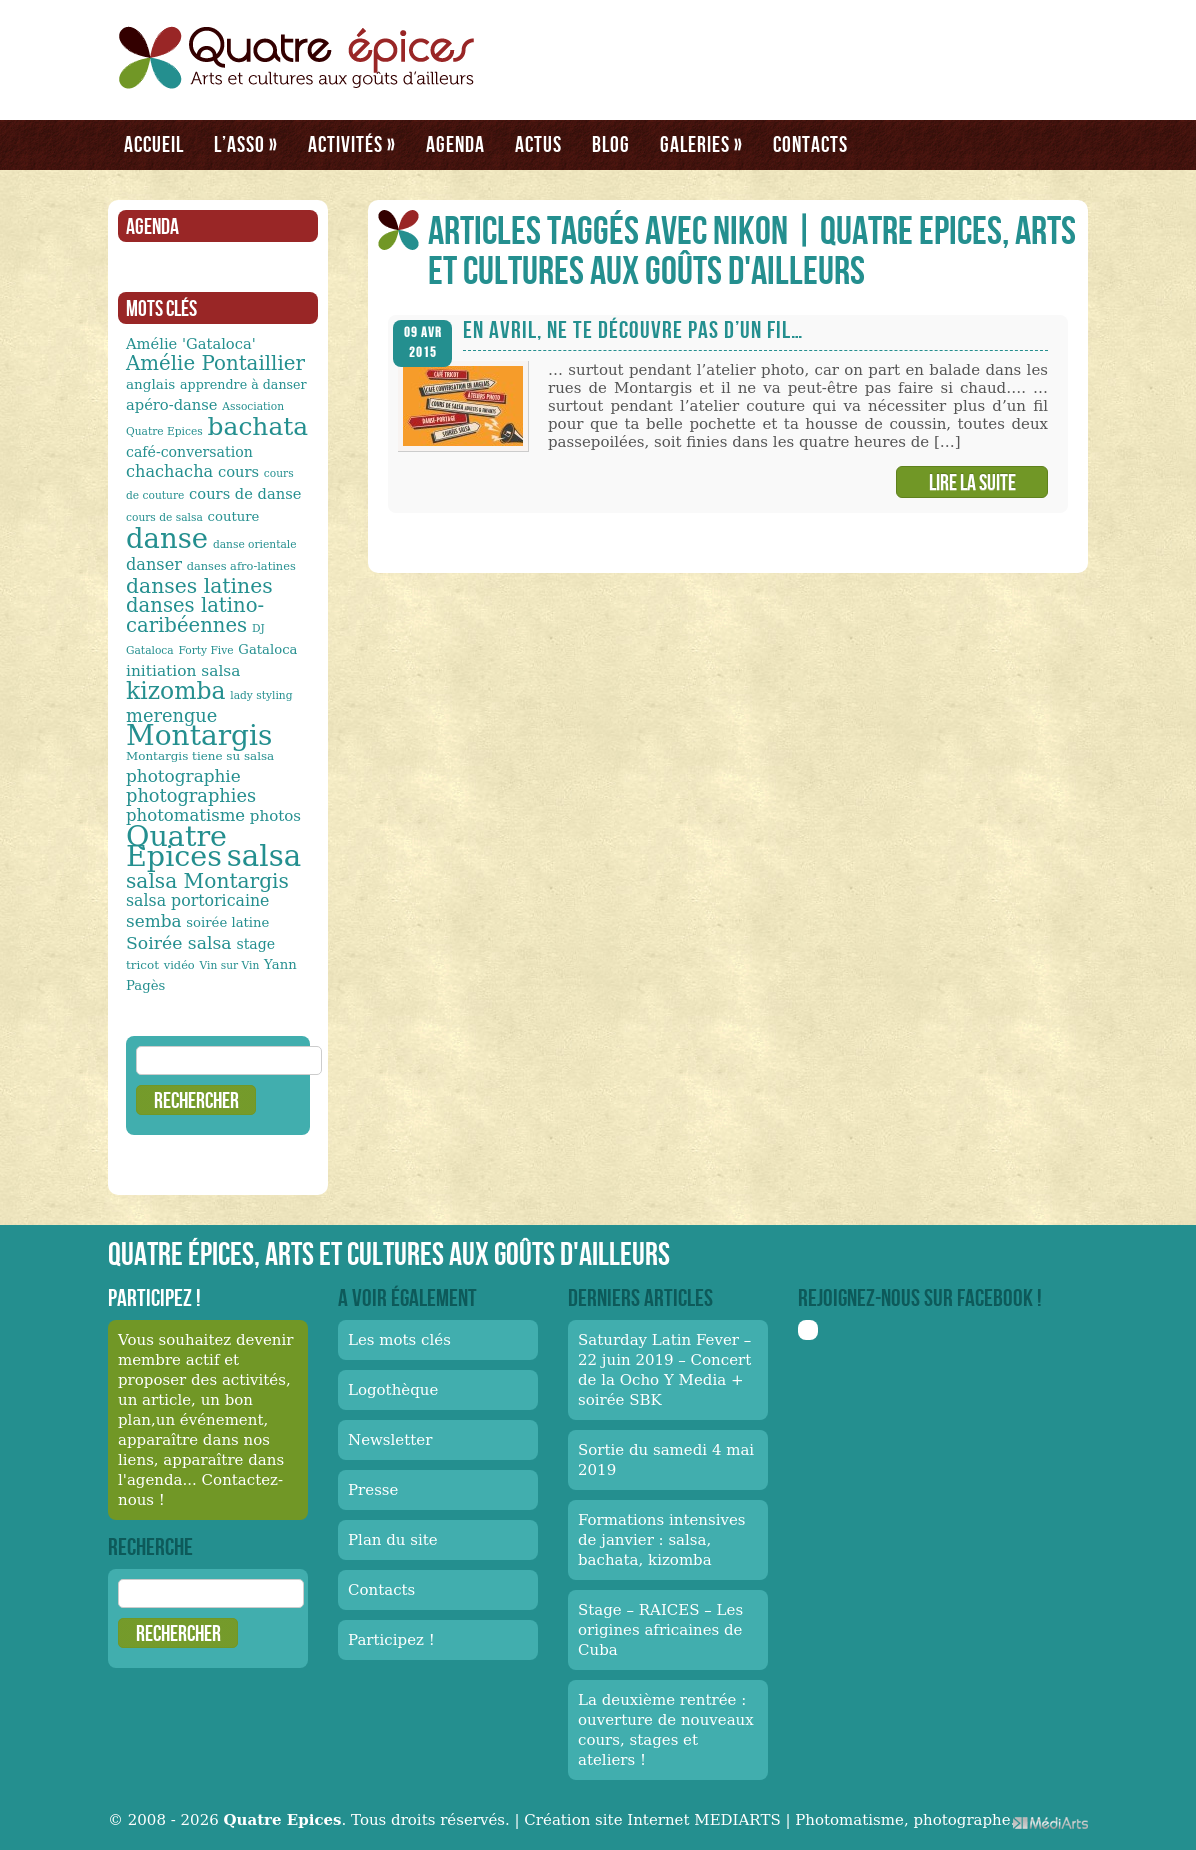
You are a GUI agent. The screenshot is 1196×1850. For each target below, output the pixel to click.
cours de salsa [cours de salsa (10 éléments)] (164, 517)
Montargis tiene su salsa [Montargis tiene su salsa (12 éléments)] (200, 756)
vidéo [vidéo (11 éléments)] (179, 965)
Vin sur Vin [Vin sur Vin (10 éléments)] (230, 965)
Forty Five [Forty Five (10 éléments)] (205, 650)
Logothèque (393, 1390)
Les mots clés (399, 1340)
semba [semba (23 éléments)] (154, 921)
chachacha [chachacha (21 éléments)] (169, 471)
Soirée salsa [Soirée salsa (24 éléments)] (179, 943)
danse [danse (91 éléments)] (167, 538)
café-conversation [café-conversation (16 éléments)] (189, 452)
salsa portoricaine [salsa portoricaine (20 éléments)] (197, 900)
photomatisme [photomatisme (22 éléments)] (185, 815)
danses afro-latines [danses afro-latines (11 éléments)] (241, 566)
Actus (538, 144)
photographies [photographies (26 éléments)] (191, 795)
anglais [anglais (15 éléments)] (150, 384)
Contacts (810, 144)
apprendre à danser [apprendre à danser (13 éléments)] (243, 384)
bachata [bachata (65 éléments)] (258, 426)
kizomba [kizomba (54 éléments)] (176, 691)
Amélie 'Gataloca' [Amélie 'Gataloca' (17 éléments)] (191, 343)
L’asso (246, 144)
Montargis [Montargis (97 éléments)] (199, 735)
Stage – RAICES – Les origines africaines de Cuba (660, 1630)
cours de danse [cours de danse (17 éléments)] (245, 493)
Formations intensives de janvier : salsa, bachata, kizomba (662, 1540)
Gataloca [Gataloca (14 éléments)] (267, 649)
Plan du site (393, 1540)
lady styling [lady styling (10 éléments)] (261, 695)
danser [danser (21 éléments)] (154, 564)
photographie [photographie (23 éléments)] (183, 776)
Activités (352, 144)
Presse (373, 1490)
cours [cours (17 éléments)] (238, 471)
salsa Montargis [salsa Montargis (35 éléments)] (207, 881)
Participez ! (391, 1640)
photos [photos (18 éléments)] (275, 816)
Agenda (455, 144)
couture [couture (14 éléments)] (234, 516)
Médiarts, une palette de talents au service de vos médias (1050, 1822)
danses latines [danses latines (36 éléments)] (199, 586)
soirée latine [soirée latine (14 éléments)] (227, 922)
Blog (611, 144)
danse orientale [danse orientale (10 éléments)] (255, 544)
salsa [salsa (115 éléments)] (264, 856)
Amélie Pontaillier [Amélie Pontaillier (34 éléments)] (215, 363)
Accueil (154, 144)
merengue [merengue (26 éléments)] (171, 715)
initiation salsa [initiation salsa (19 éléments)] (183, 671)
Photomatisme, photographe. (905, 1820)
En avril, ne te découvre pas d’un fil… (633, 329)
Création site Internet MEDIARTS (652, 1820)
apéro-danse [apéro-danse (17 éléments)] (172, 404)
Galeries (701, 144)
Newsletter (390, 1440)
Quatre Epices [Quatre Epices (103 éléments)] (176, 846)
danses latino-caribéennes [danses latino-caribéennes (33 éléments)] (195, 615)
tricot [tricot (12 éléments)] (142, 965)
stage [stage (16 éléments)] (255, 944)
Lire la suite (972, 482)
